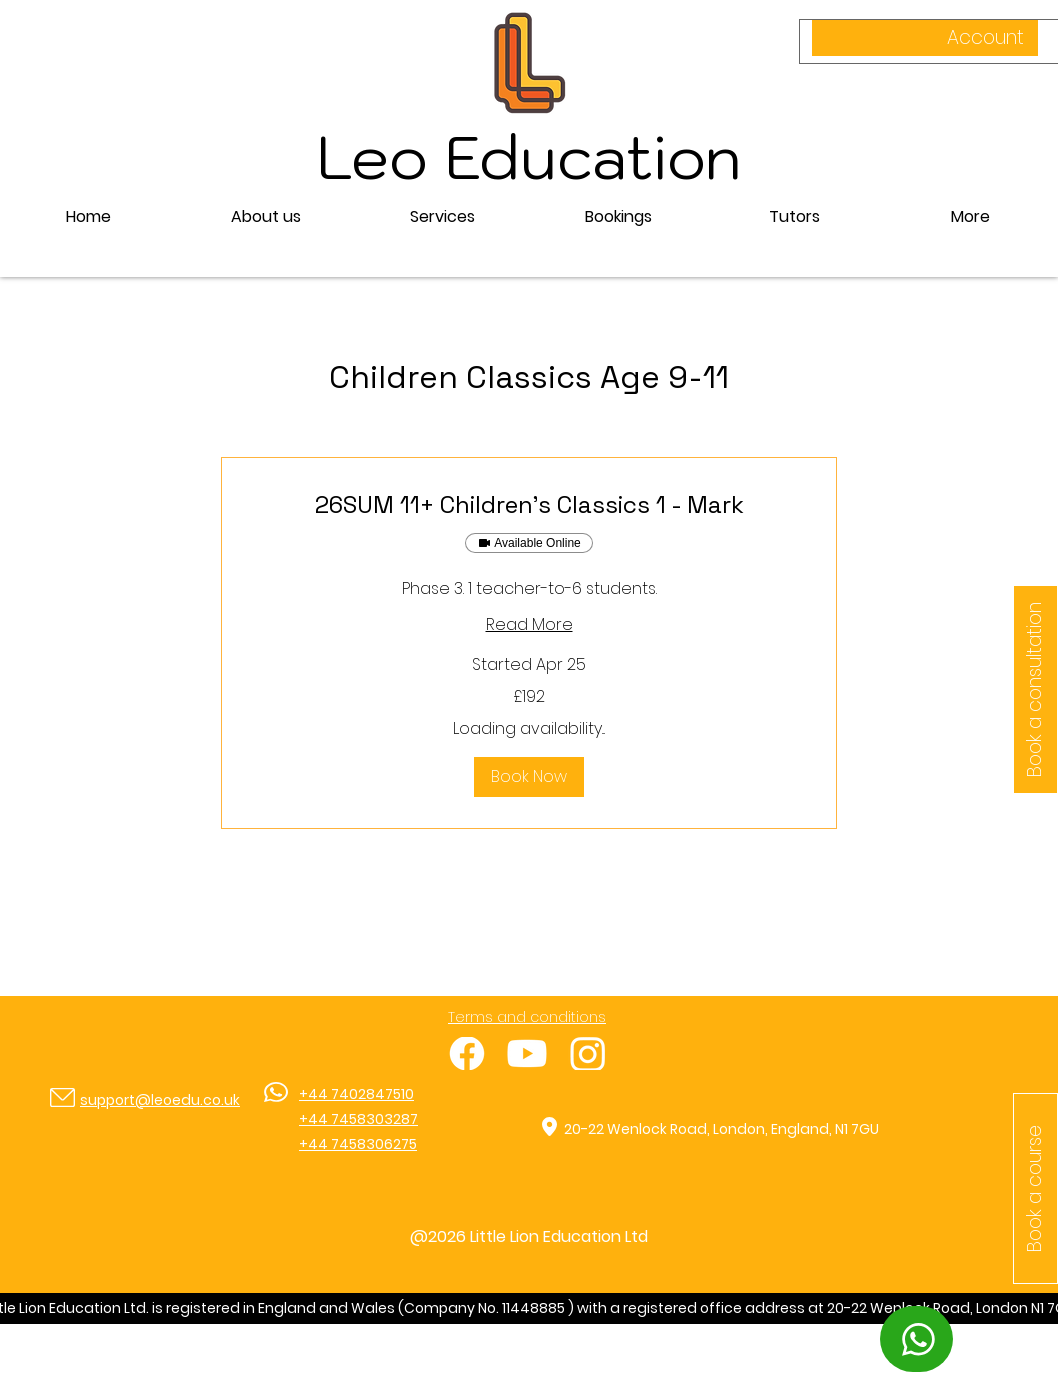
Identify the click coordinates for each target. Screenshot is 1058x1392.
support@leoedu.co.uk (160, 1100)
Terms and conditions (527, 1017)
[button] (442, 217)
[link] (529, 505)
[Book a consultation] (1035, 689)
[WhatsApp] (916, 1339)
